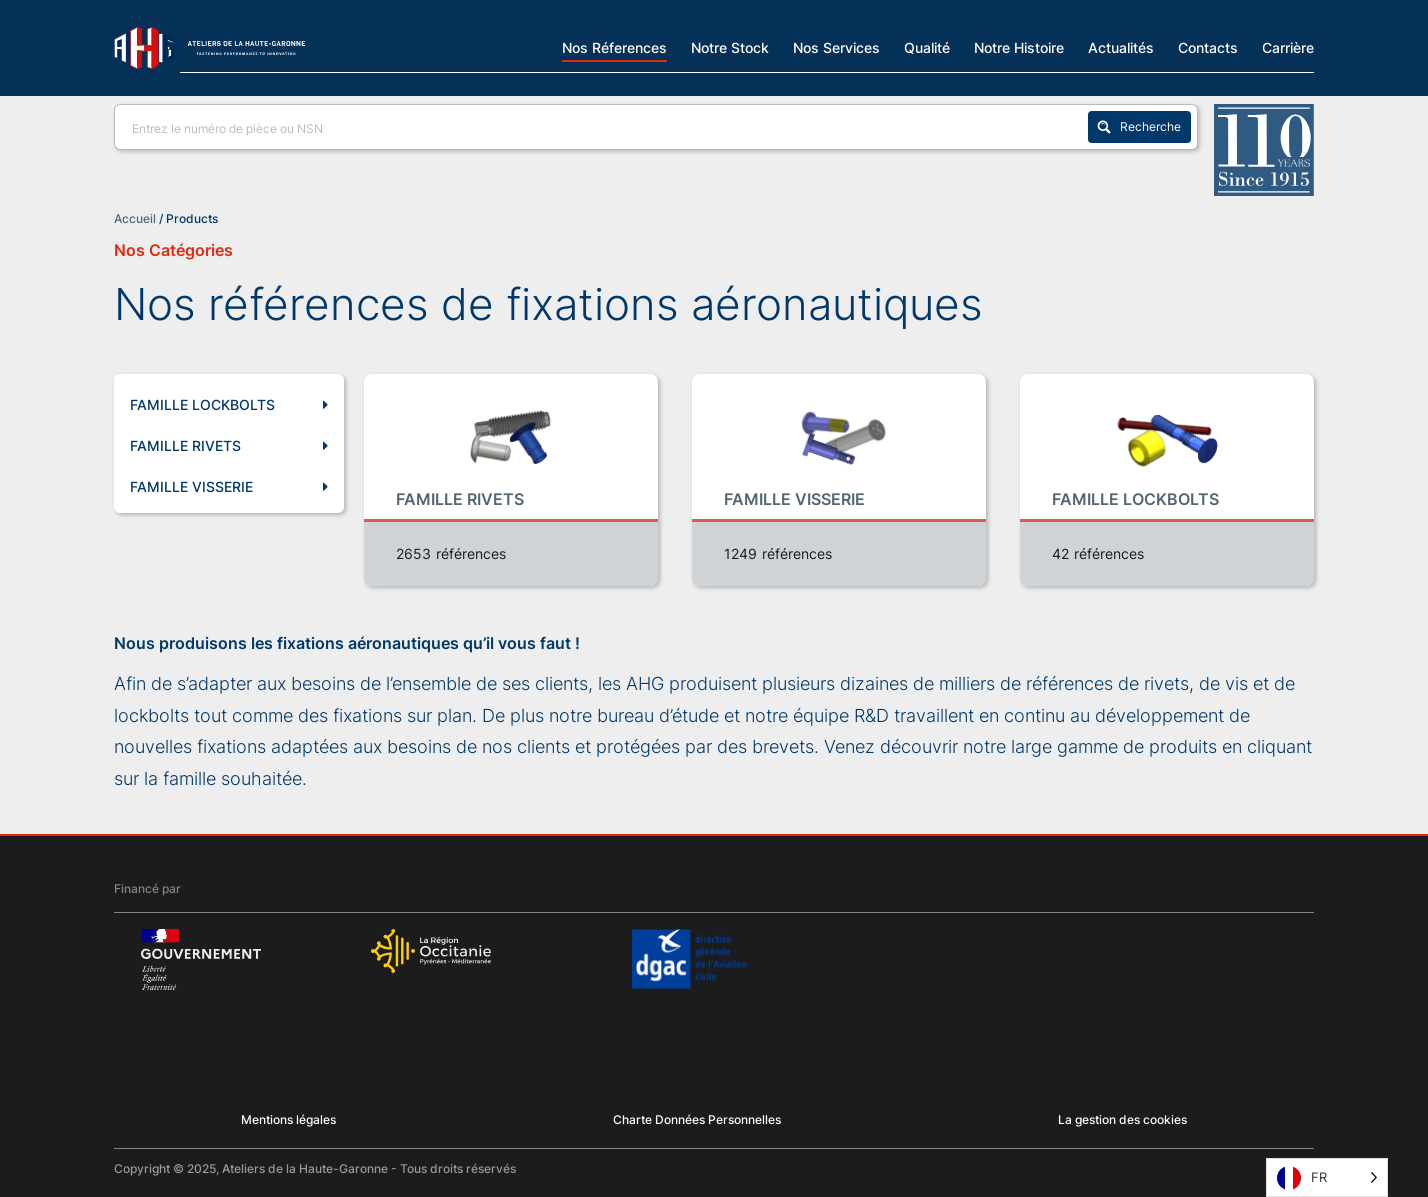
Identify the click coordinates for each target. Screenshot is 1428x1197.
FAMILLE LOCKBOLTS (229, 405)
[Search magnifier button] (1139, 127)
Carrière (1288, 46)
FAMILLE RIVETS (229, 446)
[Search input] (605, 127)
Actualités (1121, 46)
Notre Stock (730, 46)
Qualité (927, 46)
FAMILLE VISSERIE (229, 487)
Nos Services (836, 46)
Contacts (1208, 46)
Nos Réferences (614, 46)
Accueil (135, 218)
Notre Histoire (1019, 46)
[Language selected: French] (1327, 1177)
